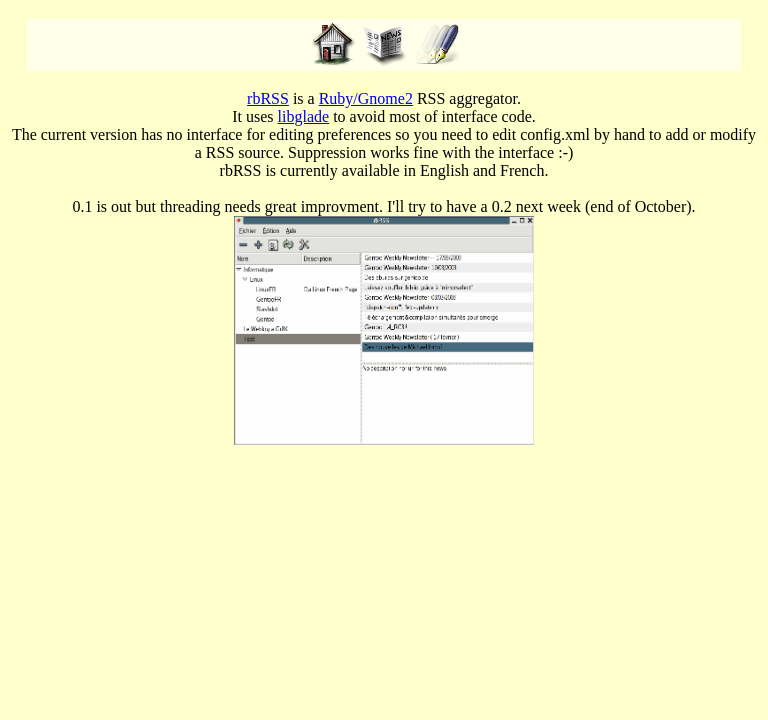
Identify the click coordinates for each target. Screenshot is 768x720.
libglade (304, 116)
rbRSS (268, 98)
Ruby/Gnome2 (366, 98)
